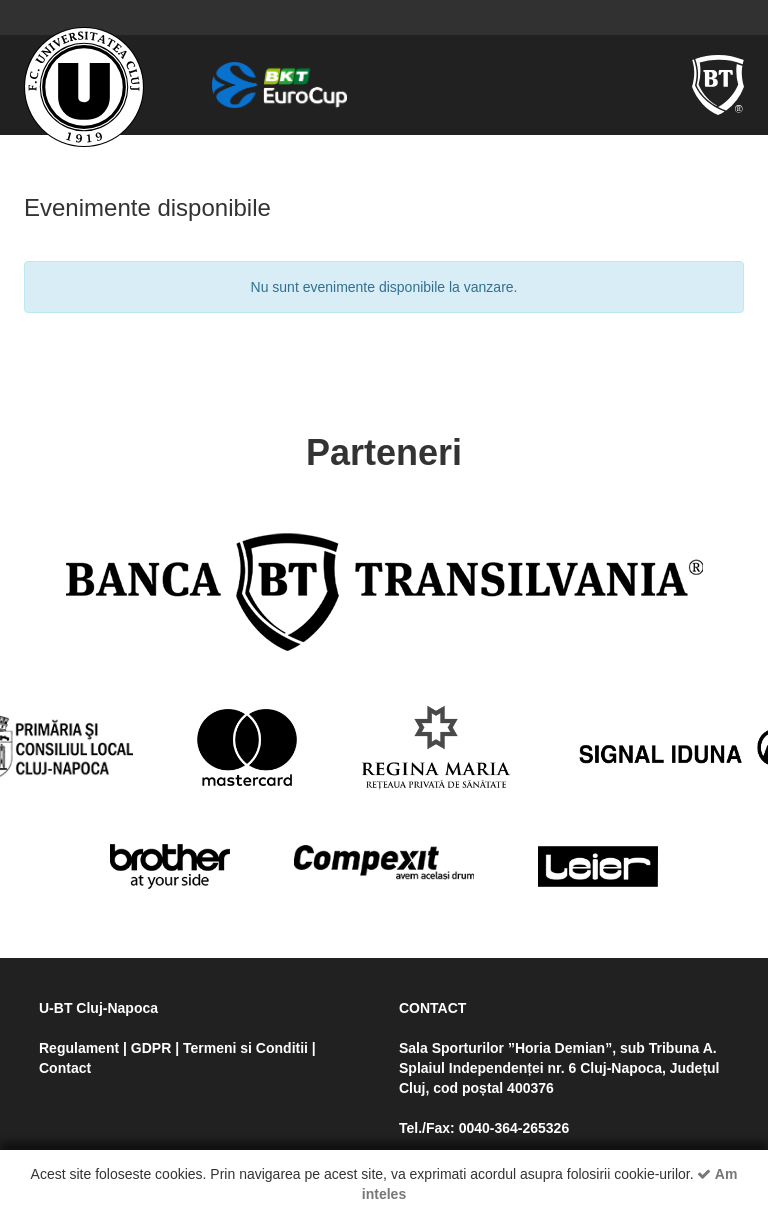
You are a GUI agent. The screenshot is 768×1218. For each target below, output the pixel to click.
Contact (65, 1068)
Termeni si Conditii (245, 1048)
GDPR (151, 1048)
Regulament (79, 1048)
